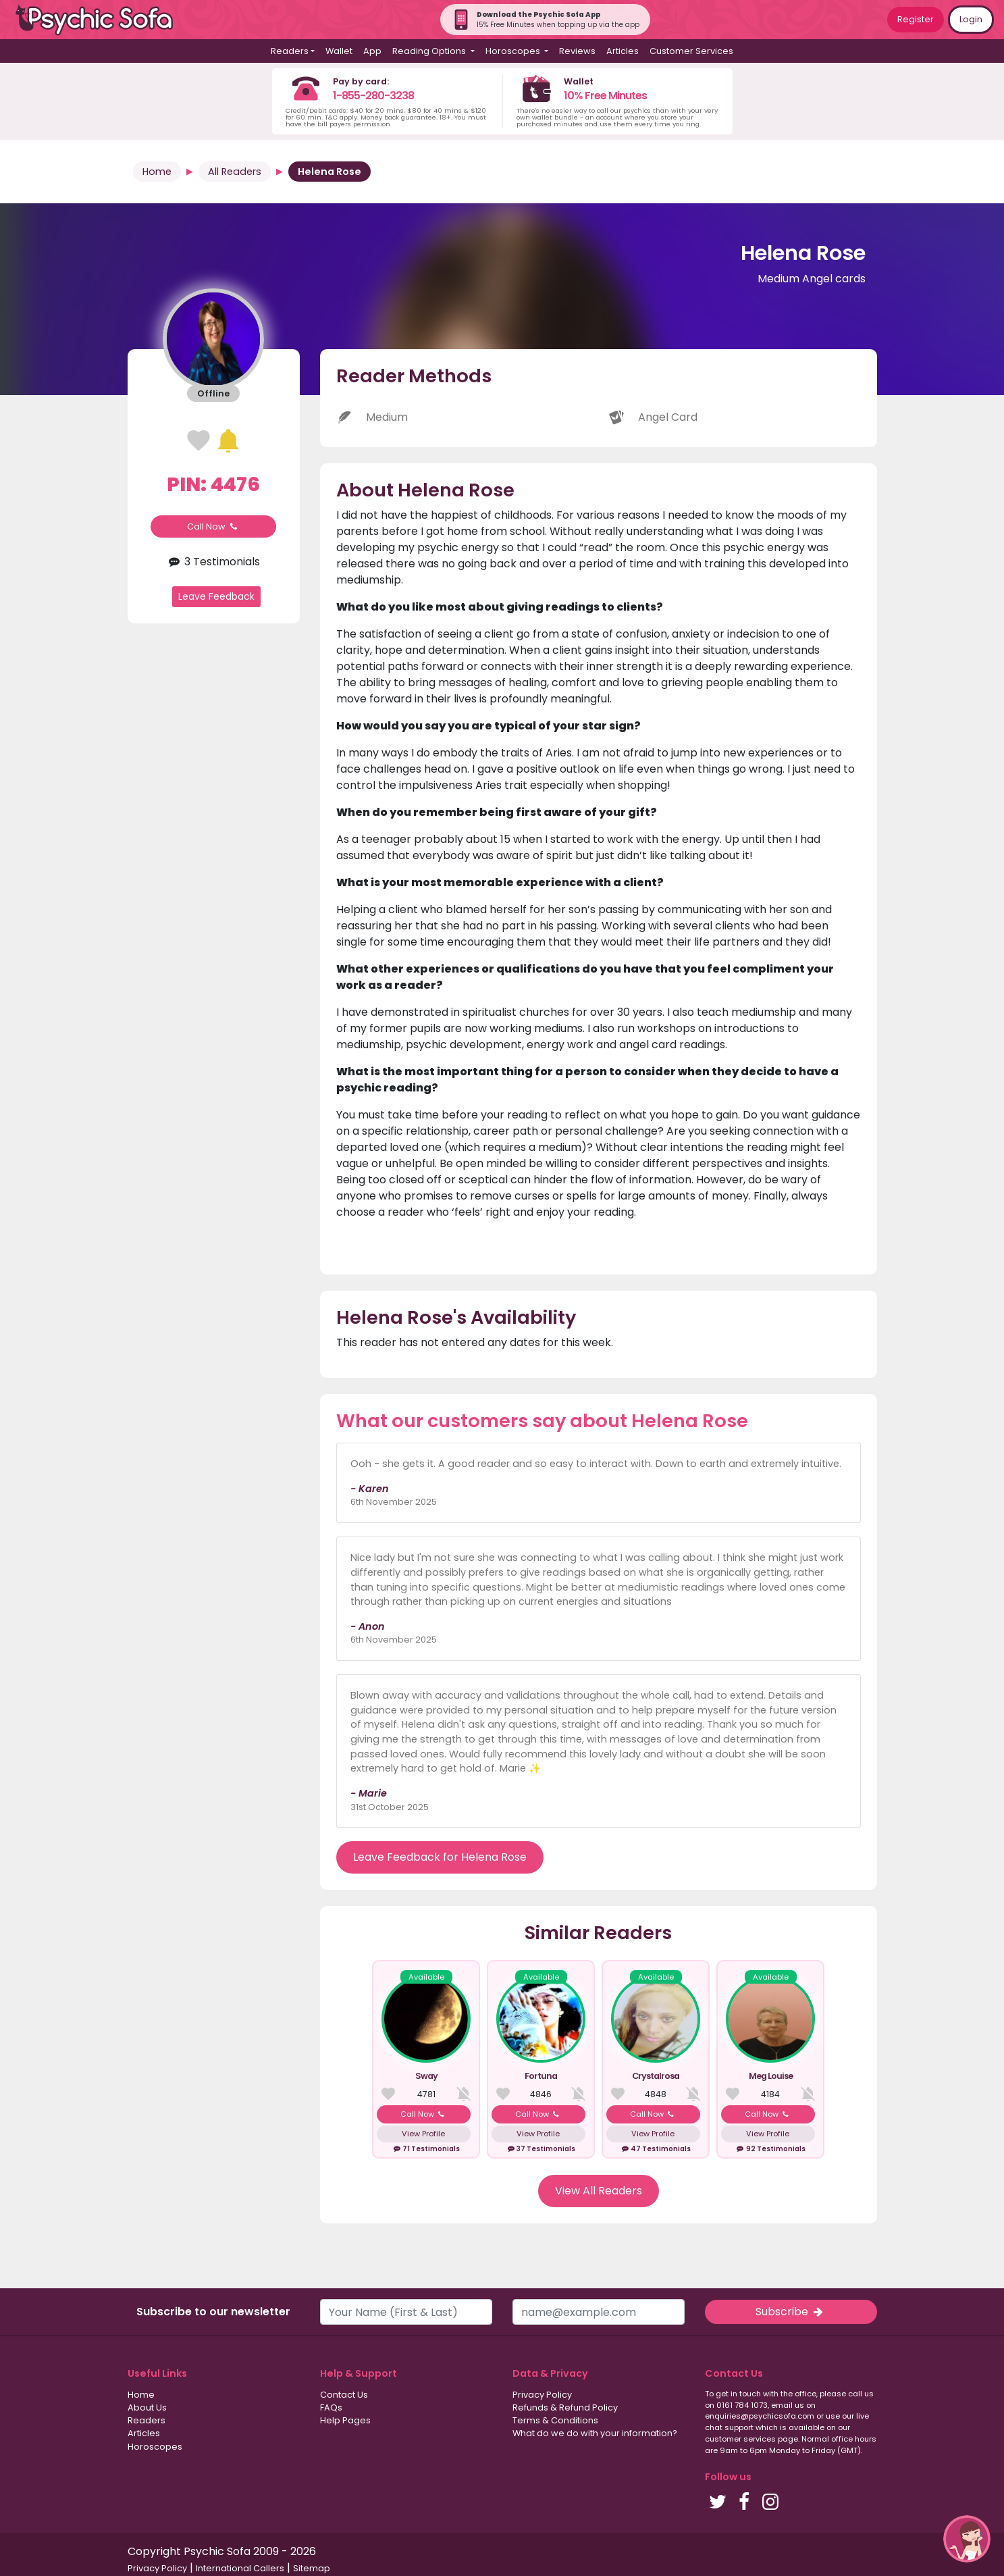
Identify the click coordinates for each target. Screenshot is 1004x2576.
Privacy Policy (542, 2394)
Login (970, 19)
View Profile (423, 2133)
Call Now (213, 526)
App (372, 51)
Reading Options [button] (430, 51)
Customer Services (691, 51)
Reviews (577, 51)
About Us (147, 2407)
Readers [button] (290, 51)
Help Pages (345, 2420)
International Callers (240, 2568)
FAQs (331, 2407)
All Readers (234, 171)
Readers (146, 2420)
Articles (622, 51)
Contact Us (344, 2394)
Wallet (338, 51)
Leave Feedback (216, 596)
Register (915, 19)
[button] (966, 2538)
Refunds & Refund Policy (565, 2407)
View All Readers (598, 2190)
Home (156, 171)
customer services (740, 2438)
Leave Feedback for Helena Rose (440, 1857)
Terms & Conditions (555, 2420)
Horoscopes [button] (513, 51)
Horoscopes (155, 2446)
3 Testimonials (213, 561)
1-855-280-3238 (373, 95)
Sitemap (311, 2568)
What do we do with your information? (594, 2433)
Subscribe (791, 2311)
